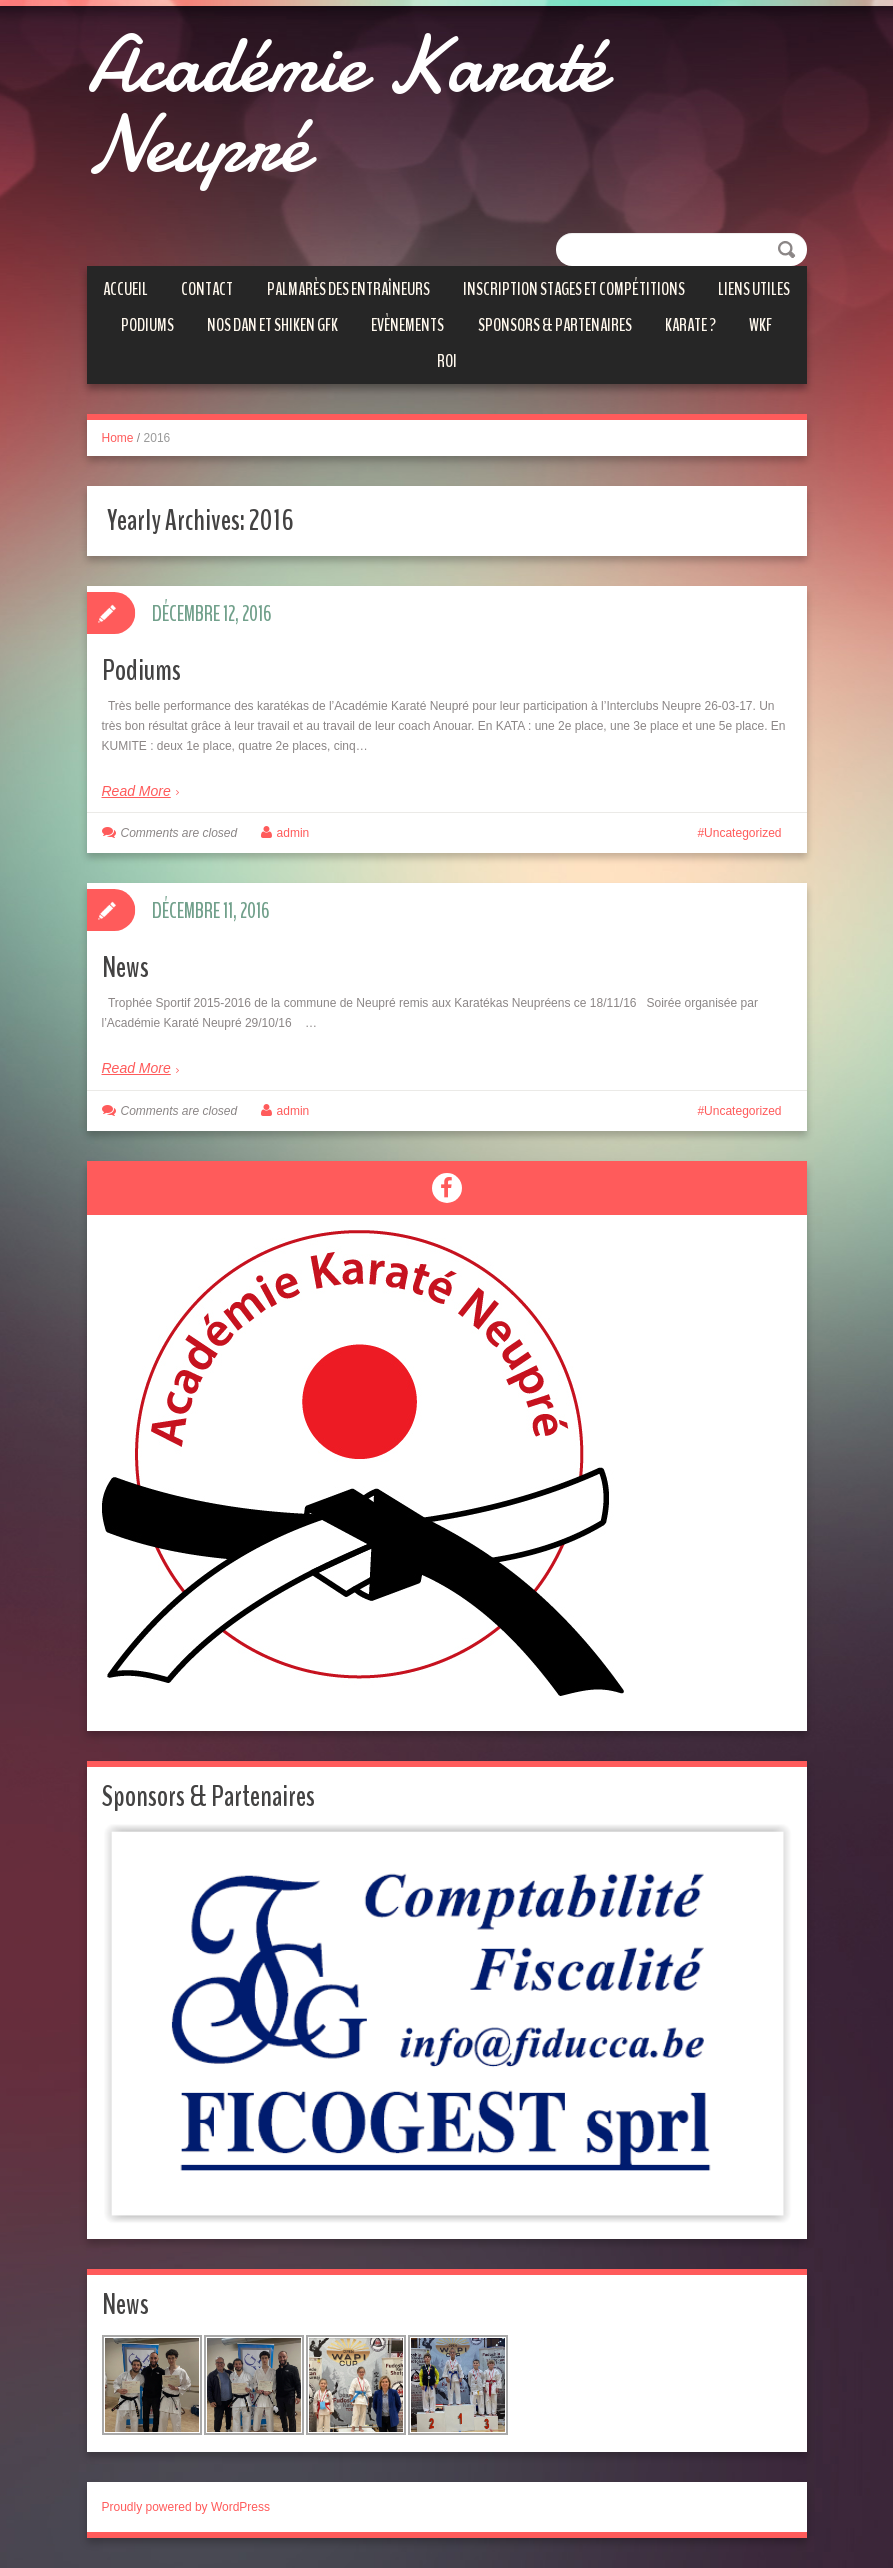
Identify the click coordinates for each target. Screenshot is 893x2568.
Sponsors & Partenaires (555, 325)
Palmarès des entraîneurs (348, 289)
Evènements (407, 325)
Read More (136, 791)
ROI (447, 361)
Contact (207, 289)
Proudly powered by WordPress (186, 2507)
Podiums (147, 325)
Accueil (125, 289)
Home (118, 438)
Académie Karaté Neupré (346, 105)
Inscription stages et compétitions (574, 289)
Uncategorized (742, 833)
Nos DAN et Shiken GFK (272, 325)
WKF (760, 325)
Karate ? (690, 325)
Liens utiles (754, 289)
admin (293, 833)
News (125, 967)
